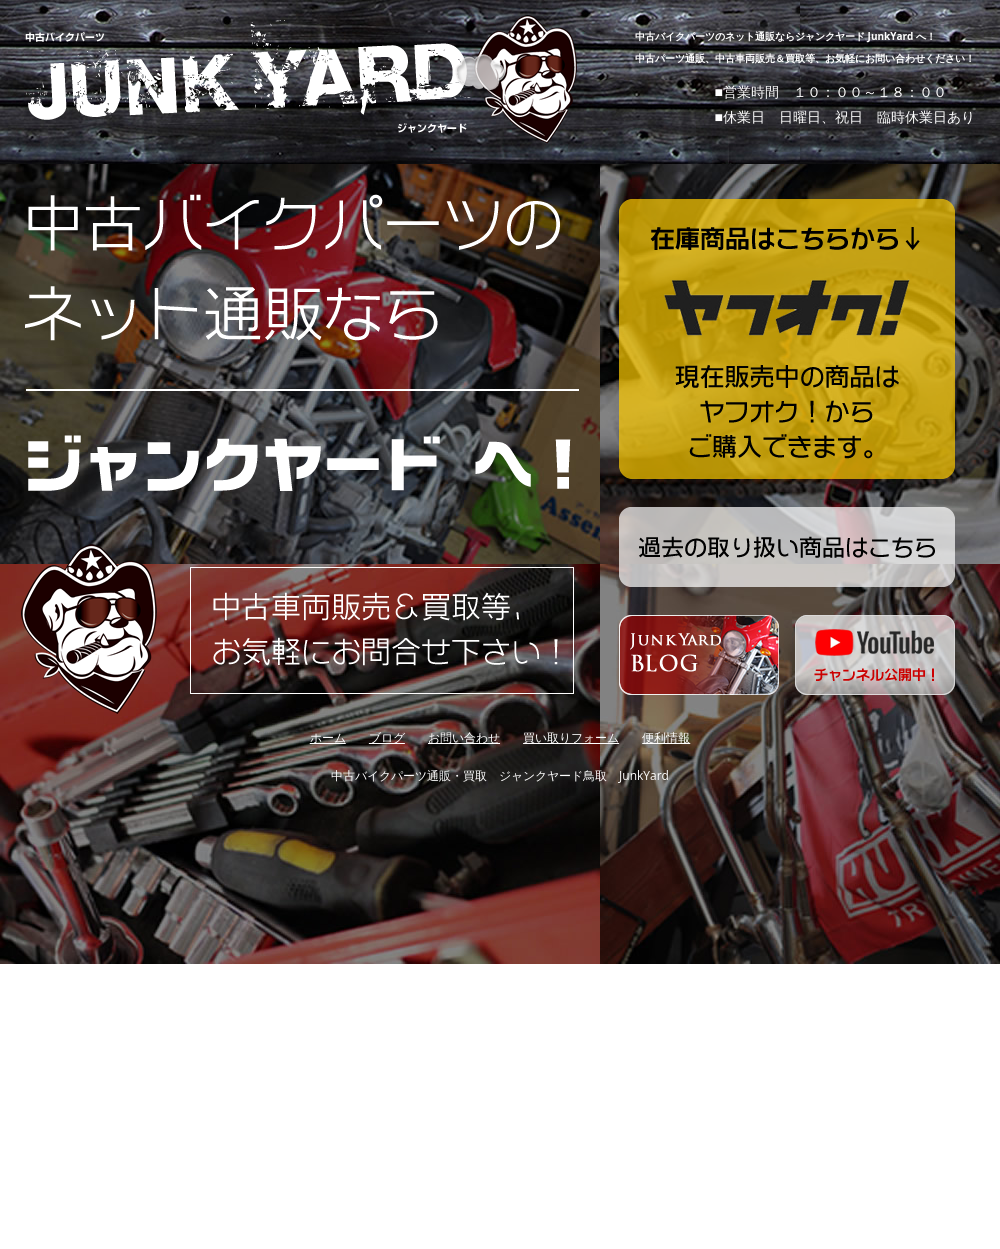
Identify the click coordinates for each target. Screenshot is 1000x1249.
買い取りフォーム (571, 737)
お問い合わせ (464, 737)
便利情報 (666, 737)
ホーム (328, 737)
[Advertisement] (322, 1002)
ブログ (387, 737)
